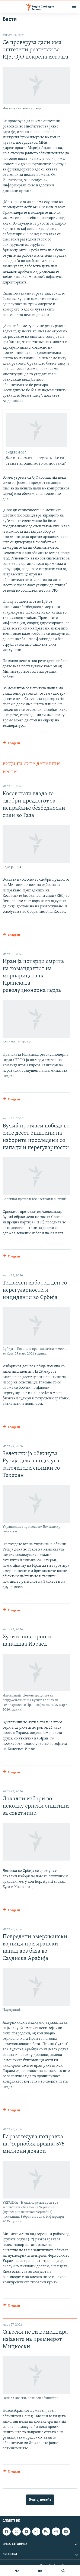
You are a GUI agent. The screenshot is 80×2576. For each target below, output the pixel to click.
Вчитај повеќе (40, 2500)
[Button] (11, 744)
